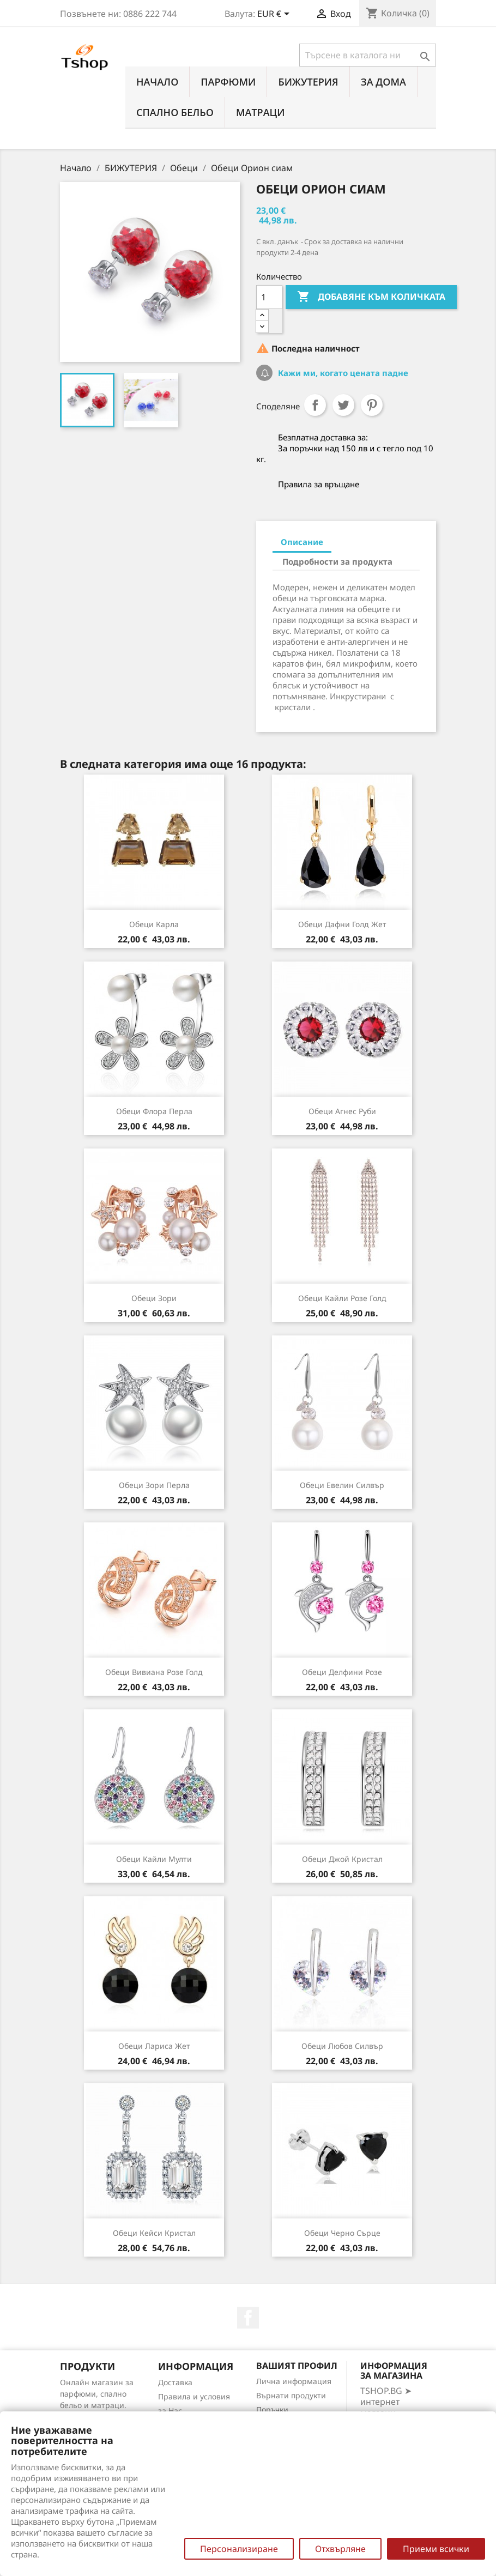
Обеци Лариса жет (154, 2046)
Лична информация (293, 2381)
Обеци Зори (154, 1298)
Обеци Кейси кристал (154, 2233)
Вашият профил (296, 2366)
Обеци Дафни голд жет (342, 924)
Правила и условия (194, 2396)
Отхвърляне (340, 2549)
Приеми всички (436, 2549)
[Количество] (269, 297)
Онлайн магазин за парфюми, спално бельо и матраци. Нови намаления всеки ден (97, 2405)
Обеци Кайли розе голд (342, 1298)
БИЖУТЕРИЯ (308, 81)
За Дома (383, 81)
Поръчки (272, 2409)
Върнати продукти (291, 2395)
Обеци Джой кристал (342, 1859)
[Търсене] (367, 55)
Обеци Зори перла (154, 1485)
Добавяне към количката (371, 297)
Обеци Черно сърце (342, 2233)
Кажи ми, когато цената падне (342, 372)
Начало (157, 81)
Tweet (343, 405)
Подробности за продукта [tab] (337, 561)
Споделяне (315, 405)
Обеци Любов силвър (342, 2046)
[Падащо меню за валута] (275, 14)
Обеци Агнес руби (342, 1111)
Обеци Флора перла (154, 1111)
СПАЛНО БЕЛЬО (175, 112)
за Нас (170, 2410)
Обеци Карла (154, 924)
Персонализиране (239, 2549)
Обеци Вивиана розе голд (154, 1672)
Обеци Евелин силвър (342, 1485)
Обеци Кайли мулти (154, 1859)
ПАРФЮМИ (228, 81)
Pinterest (372, 405)
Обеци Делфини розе (342, 1672)
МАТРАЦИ (260, 112)
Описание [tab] (302, 541)
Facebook (248, 2318)
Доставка (175, 2382)
